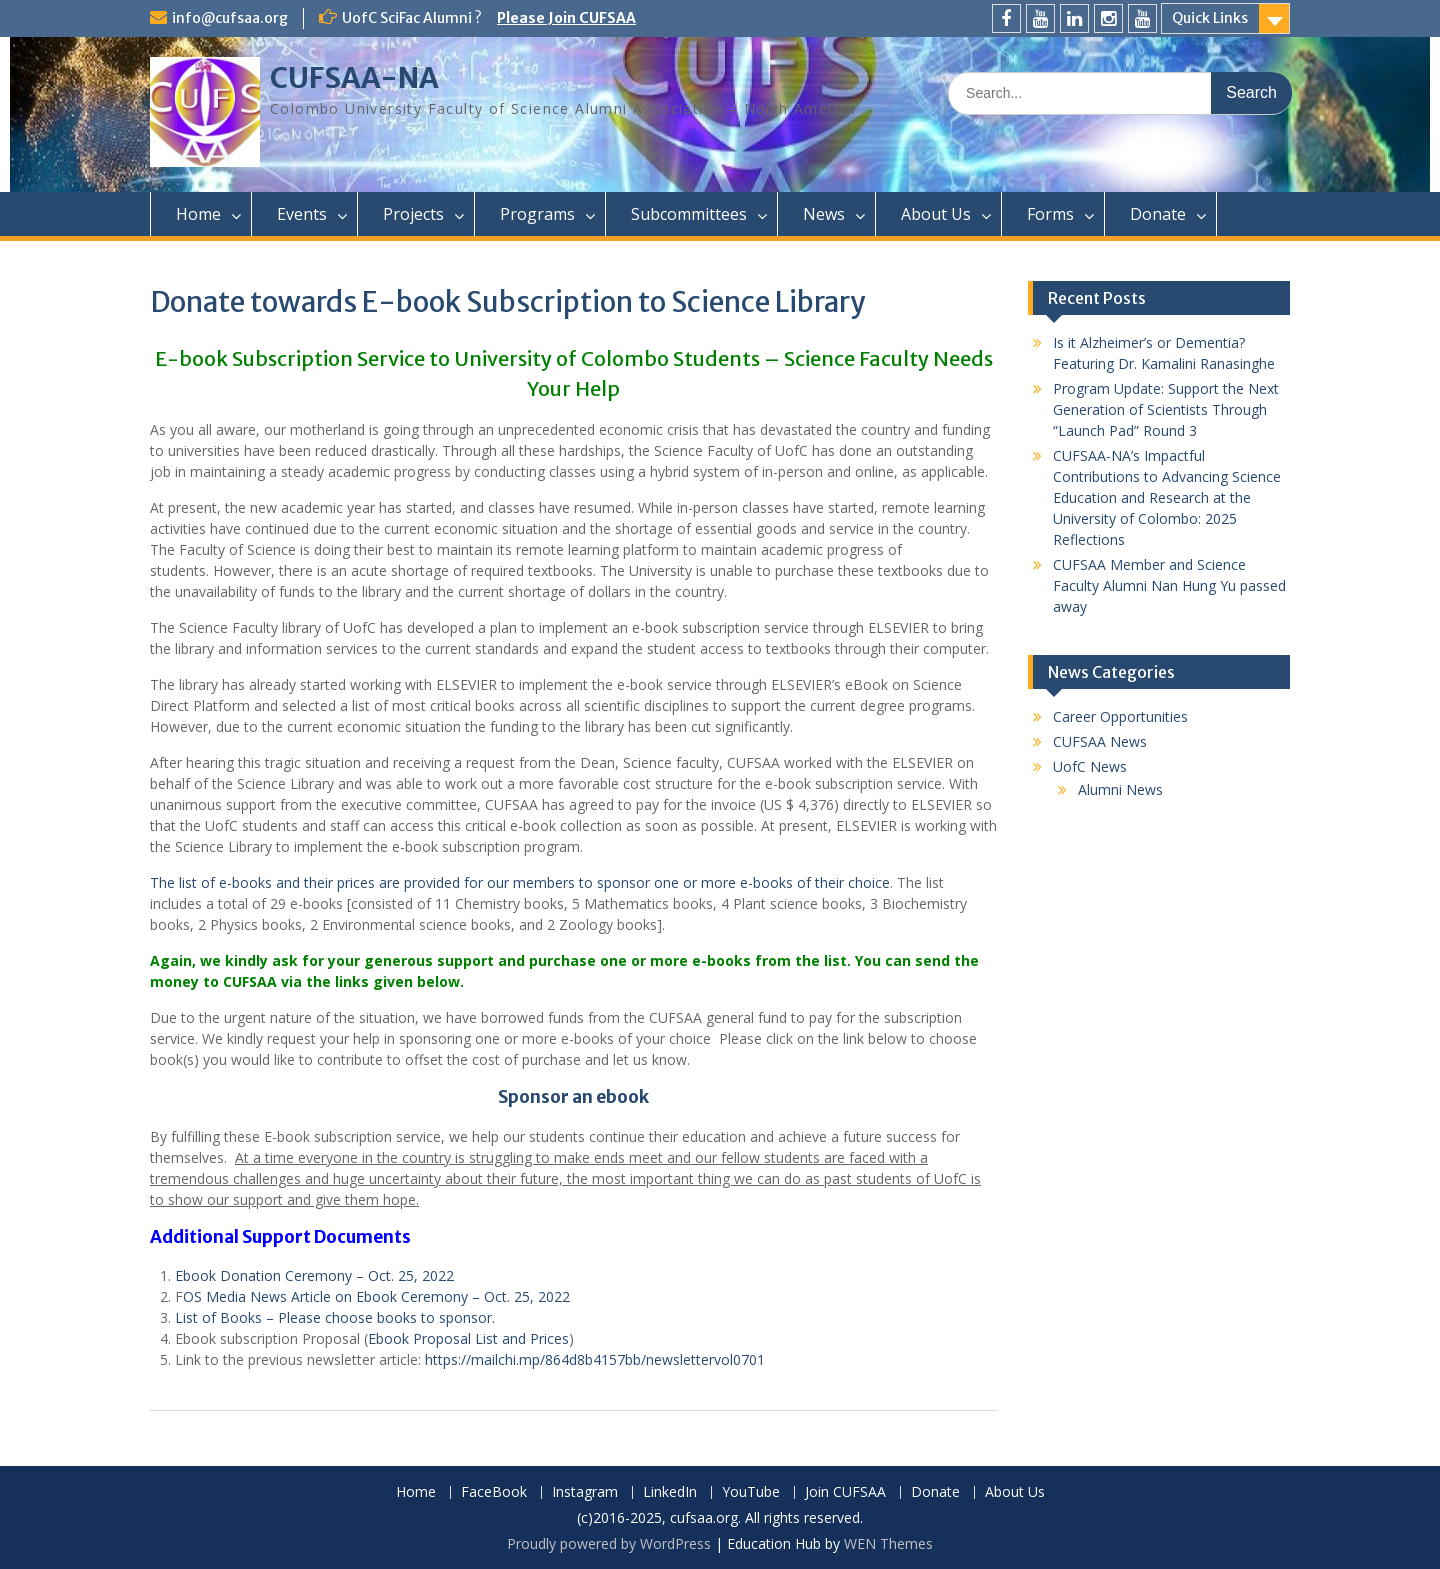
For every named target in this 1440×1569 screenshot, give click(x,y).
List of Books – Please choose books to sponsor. (335, 1317)
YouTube (751, 1492)
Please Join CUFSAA (566, 18)
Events (302, 214)
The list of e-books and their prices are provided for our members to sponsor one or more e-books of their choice (520, 882)
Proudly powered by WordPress (609, 1543)
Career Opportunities (1120, 716)
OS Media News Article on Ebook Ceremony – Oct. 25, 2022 (376, 1296)
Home (198, 214)
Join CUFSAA (845, 1492)
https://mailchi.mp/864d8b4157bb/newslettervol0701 (595, 1359)
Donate (1158, 214)
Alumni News (1120, 789)
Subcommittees (689, 214)
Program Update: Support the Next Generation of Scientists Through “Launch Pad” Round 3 (1166, 409)
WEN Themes (888, 1543)
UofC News (1090, 766)
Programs (537, 214)
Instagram (585, 1492)
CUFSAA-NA (354, 78)
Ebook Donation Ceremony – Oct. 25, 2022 (314, 1275)
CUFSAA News (1100, 741)
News (824, 214)
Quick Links (1210, 18)
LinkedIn (670, 1492)
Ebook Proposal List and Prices (468, 1338)
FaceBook (494, 1492)
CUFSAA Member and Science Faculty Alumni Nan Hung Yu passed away (1169, 585)
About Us (936, 214)
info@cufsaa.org (230, 18)
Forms (1050, 214)
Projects (413, 214)
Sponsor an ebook (573, 1097)
